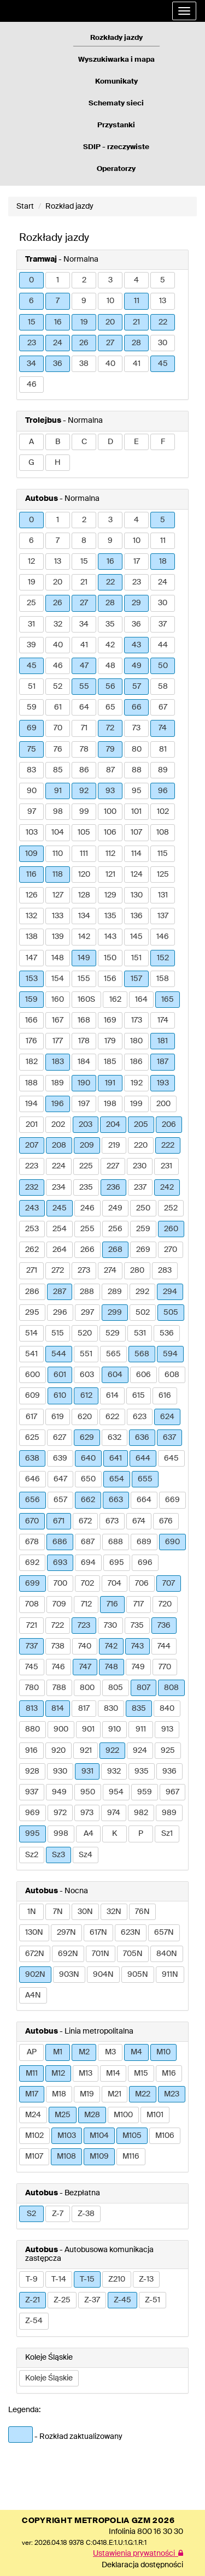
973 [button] (86, 1813)
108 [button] (162, 832)
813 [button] (32, 1708)
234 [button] (59, 1187)
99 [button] (84, 812)
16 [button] (58, 322)
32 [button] (58, 624)
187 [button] (162, 1062)
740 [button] (84, 1646)
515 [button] (57, 1333)
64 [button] (84, 707)
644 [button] (143, 1458)
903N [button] (69, 1974)
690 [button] (172, 1542)
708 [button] (32, 1604)
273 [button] (84, 1270)
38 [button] (84, 364)
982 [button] (141, 1813)
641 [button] (115, 1458)
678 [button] (32, 1542)
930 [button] (60, 1771)
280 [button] (137, 1270)
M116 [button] (130, 2156)
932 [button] (114, 1771)
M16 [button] (169, 2073)
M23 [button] (171, 2094)
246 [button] (87, 1208)
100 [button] (110, 812)
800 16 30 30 (160, 2532)
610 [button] (60, 1395)
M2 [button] (84, 2052)
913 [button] (167, 1729)
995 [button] (32, 1834)
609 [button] (32, 1395)
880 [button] (32, 1729)
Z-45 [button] (122, 2300)
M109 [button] (99, 2156)
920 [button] (58, 1750)
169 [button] (110, 1020)
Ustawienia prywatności (138, 2553)
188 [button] (31, 1083)
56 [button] (110, 686)
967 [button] (172, 1792)
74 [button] (163, 728)
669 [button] (172, 1500)
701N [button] (100, 1954)
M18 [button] (59, 2094)
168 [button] (84, 1020)
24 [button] (57, 343)
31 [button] (31, 624)
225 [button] (86, 1166)
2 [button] (84, 280)
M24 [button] (33, 2115)
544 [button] (58, 1354)
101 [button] (136, 812)
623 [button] (140, 1417)
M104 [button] (99, 2136)
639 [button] (60, 1458)
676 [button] (166, 1521)
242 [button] (167, 1187)
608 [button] (172, 1375)
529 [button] (113, 1333)
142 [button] (84, 937)
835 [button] (139, 1708)
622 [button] (112, 1417)
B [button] (57, 442)
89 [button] (163, 770)
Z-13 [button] (146, 2279)
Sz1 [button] (167, 1834)
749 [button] (138, 1667)
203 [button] (85, 1125)
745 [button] (31, 1667)
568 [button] (141, 1354)
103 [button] (32, 832)
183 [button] (58, 1062)
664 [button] (144, 1500)
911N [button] (170, 1974)
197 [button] (84, 1104)
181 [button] (162, 1041)
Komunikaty (116, 81)
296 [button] (60, 1312)
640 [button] (88, 1458)
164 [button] (141, 999)
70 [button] (58, 728)
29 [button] (136, 603)
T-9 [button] (32, 2279)
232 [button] (31, 1187)
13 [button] (162, 301)
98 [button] (58, 812)
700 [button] (60, 1583)
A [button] (31, 442)
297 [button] (87, 1312)
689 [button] (144, 1542)
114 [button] (136, 854)
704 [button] (114, 1583)
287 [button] (59, 1292)
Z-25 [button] (62, 2300)
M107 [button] (34, 2156)
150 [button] (110, 958)
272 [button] (57, 1270)
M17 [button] (31, 2094)
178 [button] (84, 1041)
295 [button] (32, 1312)
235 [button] (86, 1187)
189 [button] (57, 1083)
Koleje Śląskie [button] (49, 2378)
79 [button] (110, 749)
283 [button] (165, 1270)
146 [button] (162, 937)
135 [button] (110, 916)
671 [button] (59, 1521)
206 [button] (169, 1125)
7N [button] (58, 1912)
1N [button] (31, 1912)
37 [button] (163, 624)
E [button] (136, 442)
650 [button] (88, 1479)
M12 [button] (58, 2073)
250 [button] (143, 1208)
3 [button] (110, 280)
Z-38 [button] (86, 2214)
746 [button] (58, 1667)
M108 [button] (66, 2156)
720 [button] (165, 1604)
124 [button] (137, 874)
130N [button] (34, 1932)
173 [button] (136, 1020)
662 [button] (88, 1500)
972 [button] (60, 1813)
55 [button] (84, 686)
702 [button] (87, 1583)
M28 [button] (92, 2115)
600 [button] (32, 1375)
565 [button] (113, 1354)
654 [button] (116, 1479)
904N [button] (103, 1974)
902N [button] (35, 1974)
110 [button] (57, 854)
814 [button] (57, 1708)
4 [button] (136, 280)
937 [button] (31, 1792)
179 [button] (110, 1041)
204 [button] (113, 1125)
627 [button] (59, 1437)
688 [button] (115, 1542)
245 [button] (59, 1208)
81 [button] (163, 749)
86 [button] (84, 770)
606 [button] (143, 1375)
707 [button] (168, 1583)
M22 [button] (142, 2094)
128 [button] (84, 895)
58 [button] (163, 686)
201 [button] (32, 1125)
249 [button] (115, 1208)
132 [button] (31, 916)
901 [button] (88, 1729)
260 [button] (171, 1229)
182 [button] (32, 1062)
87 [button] (110, 770)
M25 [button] (63, 2115)
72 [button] (110, 728)
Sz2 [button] (31, 1855)
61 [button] (58, 707)
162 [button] (115, 999)
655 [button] (145, 1479)
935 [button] (141, 1771)
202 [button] (58, 1125)
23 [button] (31, 343)
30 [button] (162, 343)
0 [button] (31, 280)
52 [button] (57, 686)
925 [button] (168, 1750)
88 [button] (137, 770)
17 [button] (136, 561)
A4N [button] (33, 1995)
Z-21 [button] (32, 2300)
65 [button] (110, 707)
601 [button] (60, 1375)
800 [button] (87, 1688)
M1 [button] (57, 2052)
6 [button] (31, 301)
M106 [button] (164, 2136)
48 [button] (110, 666)
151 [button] (136, 958)
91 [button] (58, 791)
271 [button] (31, 1270)
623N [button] (130, 1932)
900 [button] (61, 1729)
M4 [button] (136, 2052)
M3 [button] (110, 2052)
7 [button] (58, 301)
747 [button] (85, 1667)
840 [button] (167, 1708)
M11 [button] (32, 2073)
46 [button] (32, 384)
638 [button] (32, 1458)
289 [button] (115, 1292)
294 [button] (170, 1292)
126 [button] (32, 895)
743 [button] (137, 1646)
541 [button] (31, 1354)
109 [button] (31, 854)
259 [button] (143, 1229)
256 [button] (115, 1229)
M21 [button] (114, 2094)
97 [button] (31, 812)
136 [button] (137, 916)
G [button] (31, 462)
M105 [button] (132, 2136)
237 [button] (140, 1187)
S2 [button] (31, 2214)
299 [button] (115, 1312)
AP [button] (32, 2052)
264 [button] (59, 1250)
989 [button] (169, 1813)
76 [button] (58, 749)
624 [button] (167, 1417)
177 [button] (57, 1041)
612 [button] (86, 1395)
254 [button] (59, 1229)
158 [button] (162, 979)
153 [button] (32, 979)
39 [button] (31, 645)
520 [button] (85, 1333)
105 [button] (84, 832)
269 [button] (143, 1250)
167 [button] (57, 1020)
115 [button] (162, 854)
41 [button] (136, 364)
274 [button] (110, 1270)
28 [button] (136, 343)
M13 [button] (85, 2073)
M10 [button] (163, 2052)
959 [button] (144, 1792)
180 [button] (136, 1041)
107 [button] (136, 832)
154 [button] (57, 979)
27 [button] (110, 343)
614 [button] (112, 1395)
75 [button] (31, 749)
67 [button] (163, 707)
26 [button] (84, 343)
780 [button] (32, 1688)
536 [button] (167, 1333)
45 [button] (163, 364)
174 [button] (162, 1020)
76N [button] (142, 1912)
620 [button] (85, 1417)
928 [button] (32, 1771)
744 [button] (164, 1646)
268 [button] (115, 1250)
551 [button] (86, 1354)
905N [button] (137, 1974)
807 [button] (143, 1688)
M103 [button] (66, 2136)
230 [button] (140, 1166)
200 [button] (163, 1104)
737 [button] (32, 1646)
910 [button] (114, 1729)
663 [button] (116, 1500)
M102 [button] (34, 2136)
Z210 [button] (116, 2279)
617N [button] (98, 1932)
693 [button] (60, 1563)
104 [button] (57, 832)
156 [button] (110, 979)
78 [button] (84, 749)
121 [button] (110, 874)
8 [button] (83, 541)
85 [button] (58, 770)
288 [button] (87, 1292)
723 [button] (84, 1625)
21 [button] (136, 322)
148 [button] (57, 958)
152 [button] (163, 958)
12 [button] (31, 561)
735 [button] (137, 1625)
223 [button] (31, 1166)
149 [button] (84, 958)
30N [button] (85, 1912)
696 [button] (145, 1563)
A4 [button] (88, 1834)
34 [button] (31, 364)
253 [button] (32, 1229)
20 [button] (110, 322)
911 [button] (141, 1729)
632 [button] (114, 1437)
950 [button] (87, 1792)
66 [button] (137, 707)
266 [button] (87, 1250)
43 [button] (136, 645)
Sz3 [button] (58, 1855)
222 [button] (167, 1145)
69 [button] (32, 728)
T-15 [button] (87, 2279)
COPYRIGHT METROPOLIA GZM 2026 (98, 2521)
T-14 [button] (58, 2279)
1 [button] (57, 280)
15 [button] (32, 322)
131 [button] (163, 895)
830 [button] (111, 1708)
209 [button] (87, 1145)
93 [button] (110, 791)
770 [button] (165, 1667)
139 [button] (58, 937)
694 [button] (88, 1563)
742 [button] (111, 1646)
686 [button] (59, 1542)
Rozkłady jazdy (116, 38)
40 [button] (110, 364)
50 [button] (163, 666)
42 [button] (110, 645)
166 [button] (31, 1020)
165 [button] (167, 999)
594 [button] (170, 1354)
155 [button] (84, 979)
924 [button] (140, 1750)
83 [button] (31, 770)
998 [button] (61, 1834)
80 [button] (137, 749)
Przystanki (116, 125)
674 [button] (138, 1521)
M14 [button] (113, 2073)
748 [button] (111, 1667)
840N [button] (166, 1954)
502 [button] (143, 1312)
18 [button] (163, 561)
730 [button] (110, 1625)
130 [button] (137, 895)
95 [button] (137, 791)
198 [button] (110, 1104)
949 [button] (59, 1792)
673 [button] (112, 1521)
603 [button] (87, 1375)
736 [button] (164, 1625)
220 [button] (141, 1145)
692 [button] (32, 1563)
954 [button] (116, 1792)
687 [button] (88, 1542)
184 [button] (84, 1062)
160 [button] (57, 999)
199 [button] (136, 1104)
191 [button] (110, 1083)
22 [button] (163, 322)
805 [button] (115, 1688)
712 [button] (86, 1604)
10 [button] (110, 301)
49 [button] (137, 666)
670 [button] (32, 1521)
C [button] (84, 442)
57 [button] (136, 686)
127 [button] (57, 895)
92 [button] (84, 791)
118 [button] (57, 874)
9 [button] (83, 301)
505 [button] (170, 1312)
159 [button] (31, 999)
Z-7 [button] (57, 2214)
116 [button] (31, 874)
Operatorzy (116, 169)
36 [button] (57, 364)
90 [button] (32, 791)
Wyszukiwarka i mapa (116, 59)
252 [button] (171, 1208)
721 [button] (31, 1625)
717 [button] (138, 1604)
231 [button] (166, 1166)
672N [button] (34, 1954)
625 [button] (32, 1437)
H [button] (58, 462)
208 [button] (59, 1145)
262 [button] (32, 1250)
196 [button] (57, 1104)
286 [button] (32, 1292)
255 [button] (87, 1229)
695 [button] (116, 1563)
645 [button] (171, 1458)
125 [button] (163, 874)
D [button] (110, 442)
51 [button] (32, 686)
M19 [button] (87, 2094)
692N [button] (68, 1954)
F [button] (163, 442)
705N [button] (133, 1954)
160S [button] (86, 999)
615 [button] (138, 1395)
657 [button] (60, 1500)
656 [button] (32, 1500)
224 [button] (59, 1166)
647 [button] (60, 1479)
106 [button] (110, 832)
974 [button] (113, 1813)
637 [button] (169, 1437)
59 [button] (32, 707)
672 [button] (85, 1521)
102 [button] (163, 812)
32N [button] (114, 1912)
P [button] (140, 1834)
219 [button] (114, 1145)
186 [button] (136, 1062)
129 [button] (110, 895)
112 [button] (110, 854)
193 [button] (163, 1083)
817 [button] (84, 1708)
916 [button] (31, 1750)
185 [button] (110, 1062)
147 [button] (31, 958)
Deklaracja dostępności (142, 2565)
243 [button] (32, 1208)
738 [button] (58, 1646)
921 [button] (86, 1750)
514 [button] (31, 1333)
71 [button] (84, 728)
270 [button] (170, 1250)
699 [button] (32, 1583)
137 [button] (162, 916)
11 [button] (136, 301)
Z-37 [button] (92, 2300)
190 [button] (84, 1083)
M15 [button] (141, 2073)
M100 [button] (123, 2115)
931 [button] (87, 1771)
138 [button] (32, 937)
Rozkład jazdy (69, 206)
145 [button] (136, 937)
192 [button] (137, 1083)
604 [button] (115, 1375)
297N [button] (66, 1932)
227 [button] (113, 1166)
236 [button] (113, 1187)
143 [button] (110, 937)
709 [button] (59, 1604)
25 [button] (31, 603)
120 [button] (84, 874)
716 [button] (112, 1604)
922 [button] (112, 1750)
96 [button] (163, 791)
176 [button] (31, 1041)
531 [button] (140, 1333)
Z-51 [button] (152, 2300)
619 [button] (57, 1417)
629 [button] (87, 1437)
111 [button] (84, 854)
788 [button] (59, 1688)
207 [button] (31, 1145)
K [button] (114, 1834)
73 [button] (136, 728)
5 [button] (162, 280)
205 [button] (141, 1125)
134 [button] (84, 916)
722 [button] (57, 1625)
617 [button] (31, 1417)
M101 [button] (155, 2115)
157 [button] (136, 979)
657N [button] (164, 1932)
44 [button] (163, 645)
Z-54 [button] (34, 2321)
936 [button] (169, 1771)
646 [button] (32, 1479)
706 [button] (142, 1583)
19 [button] (84, 322)
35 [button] (110, 624)
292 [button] (142, 1292)
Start (25, 206)
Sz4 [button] (85, 1855)
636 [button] (142, 1437)
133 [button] (57, 916)
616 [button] (165, 1395)
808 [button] (171, 1688)
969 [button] (32, 1813)
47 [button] (84, 666)
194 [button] (31, 1104)
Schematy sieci (116, 103)
